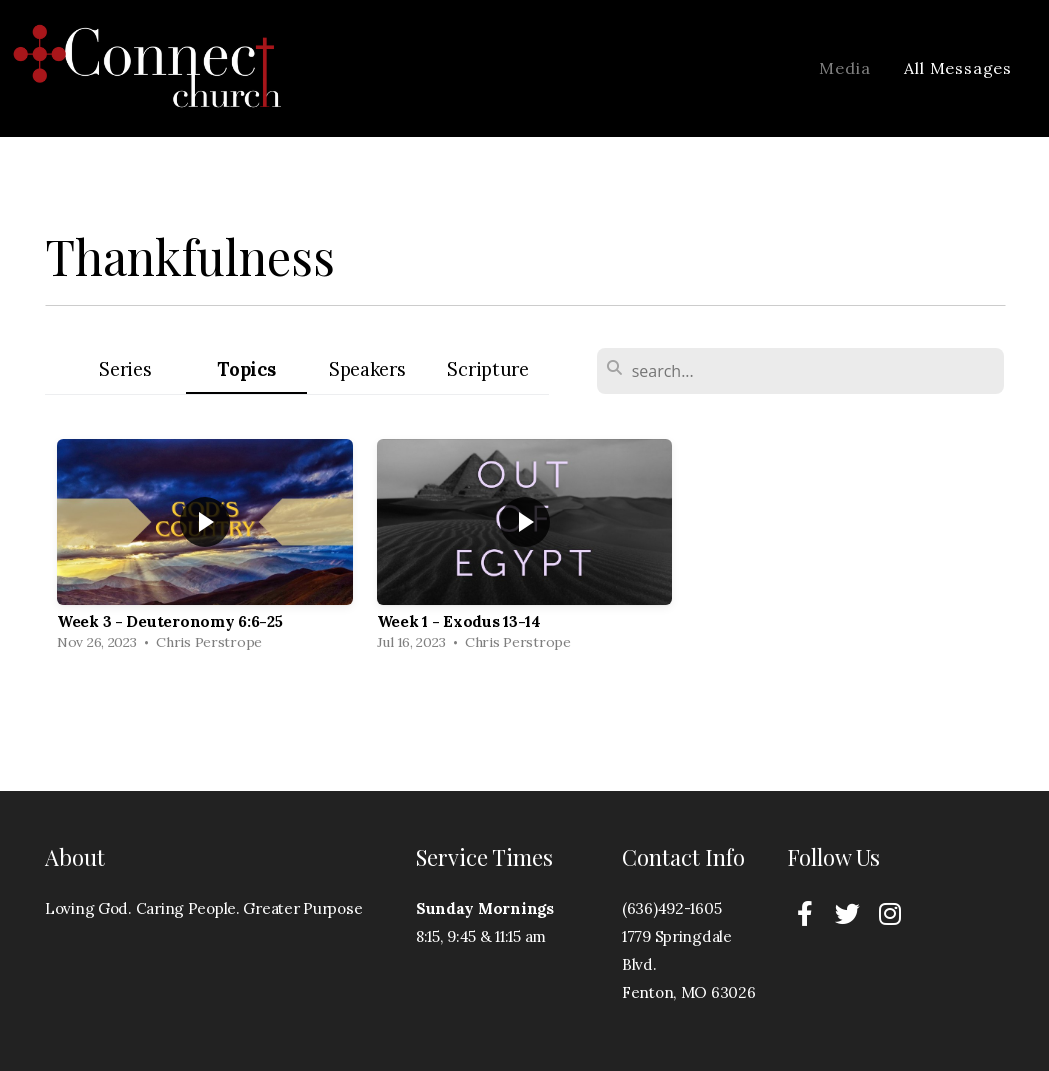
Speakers (367, 369)
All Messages (958, 68)
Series (125, 369)
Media (844, 68)
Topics (246, 369)
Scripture (487, 369)
